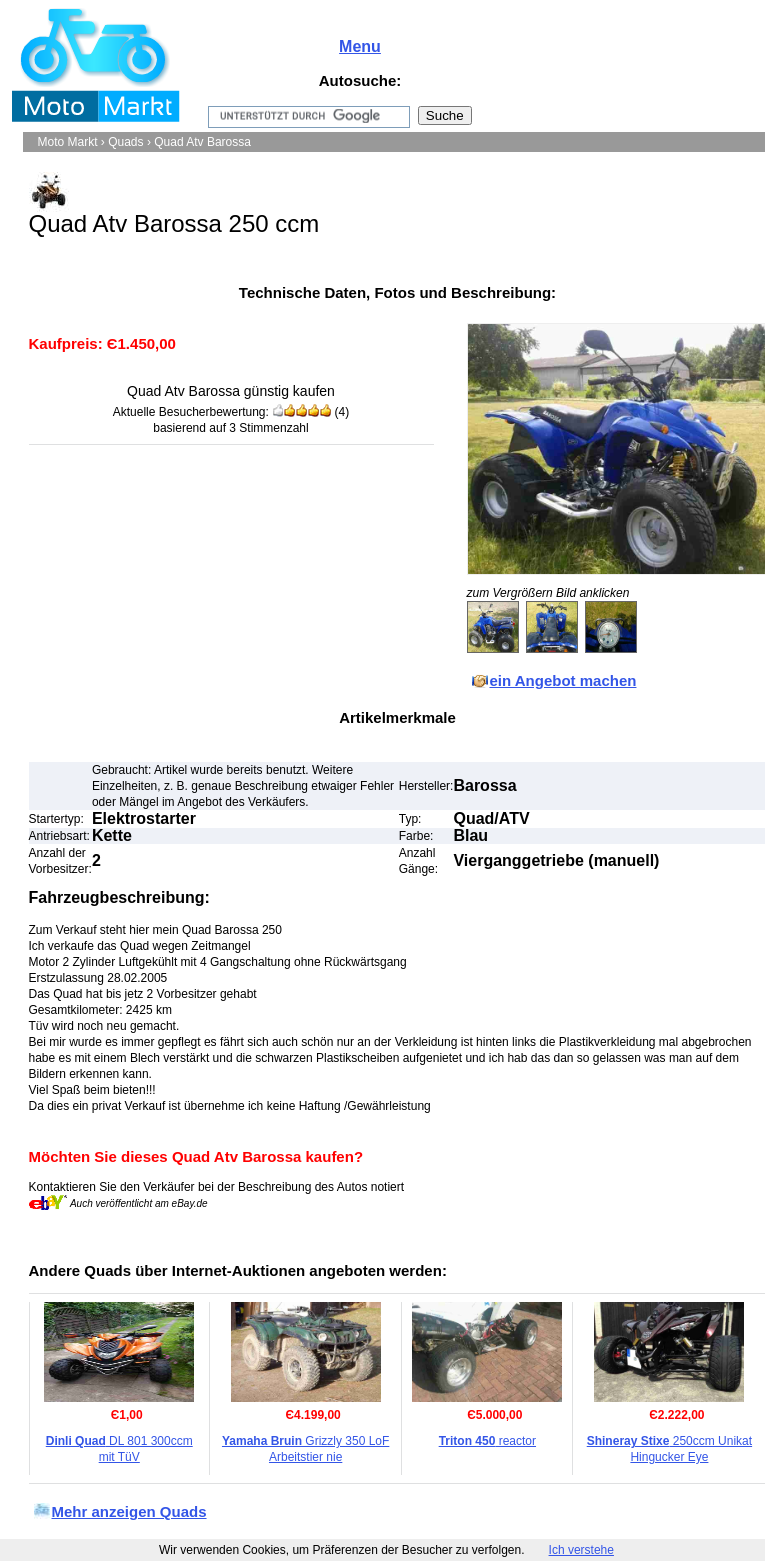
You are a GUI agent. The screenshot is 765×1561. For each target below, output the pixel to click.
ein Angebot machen (563, 680)
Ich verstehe (581, 1550)
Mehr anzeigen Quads (129, 1511)
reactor (487, 1441)
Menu (360, 46)
